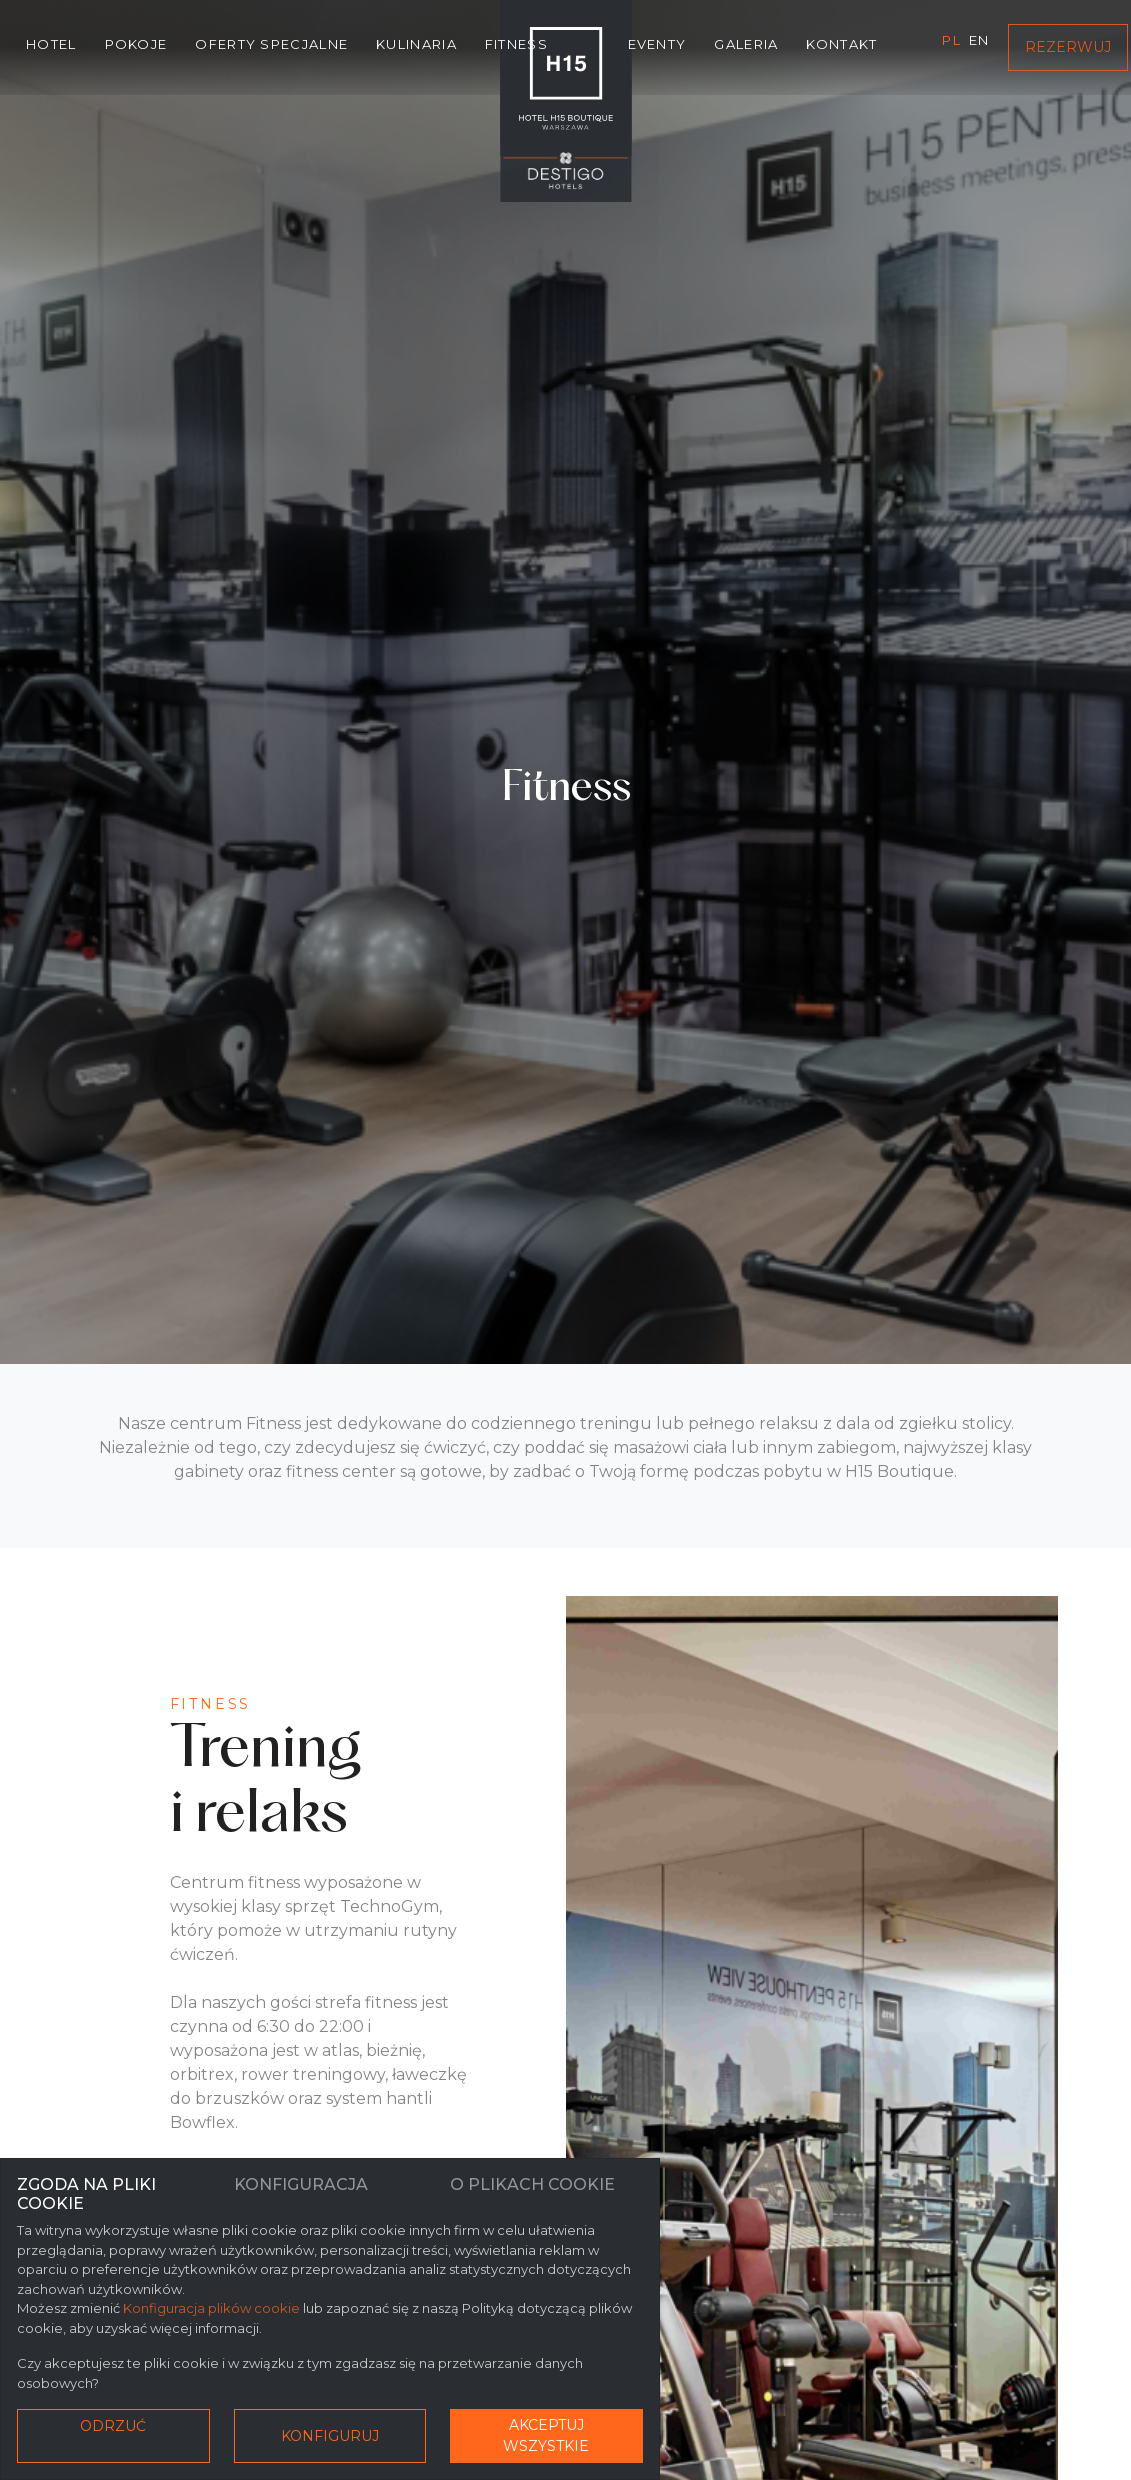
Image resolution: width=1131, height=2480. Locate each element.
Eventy (657, 44)
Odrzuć (113, 2426)
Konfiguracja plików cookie (211, 2308)
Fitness (516, 44)
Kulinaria (416, 44)
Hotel (51, 44)
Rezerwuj (1068, 47)
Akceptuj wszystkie (546, 2435)
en (979, 40)
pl (951, 40)
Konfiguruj (330, 2436)
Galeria (746, 44)
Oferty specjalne (271, 44)
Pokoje (136, 44)
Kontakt (841, 44)
